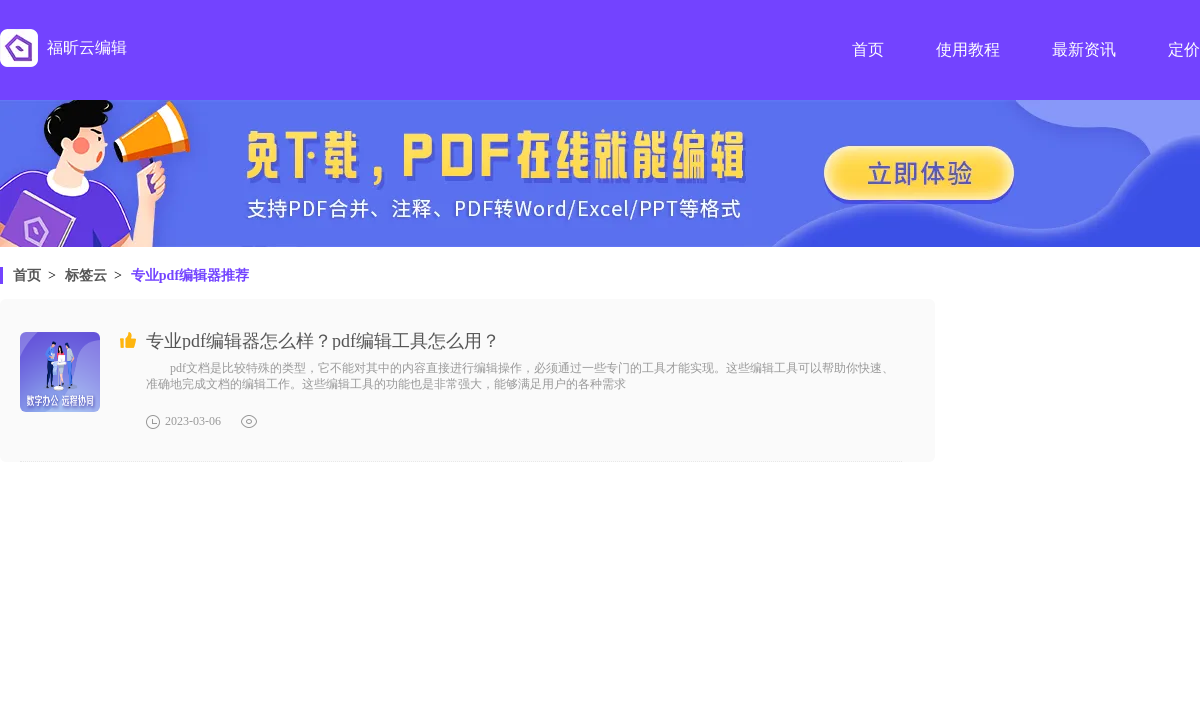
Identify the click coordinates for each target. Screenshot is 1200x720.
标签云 (86, 275)
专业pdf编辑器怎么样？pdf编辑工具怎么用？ (323, 341)
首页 (27, 275)
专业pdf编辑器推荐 (190, 275)
